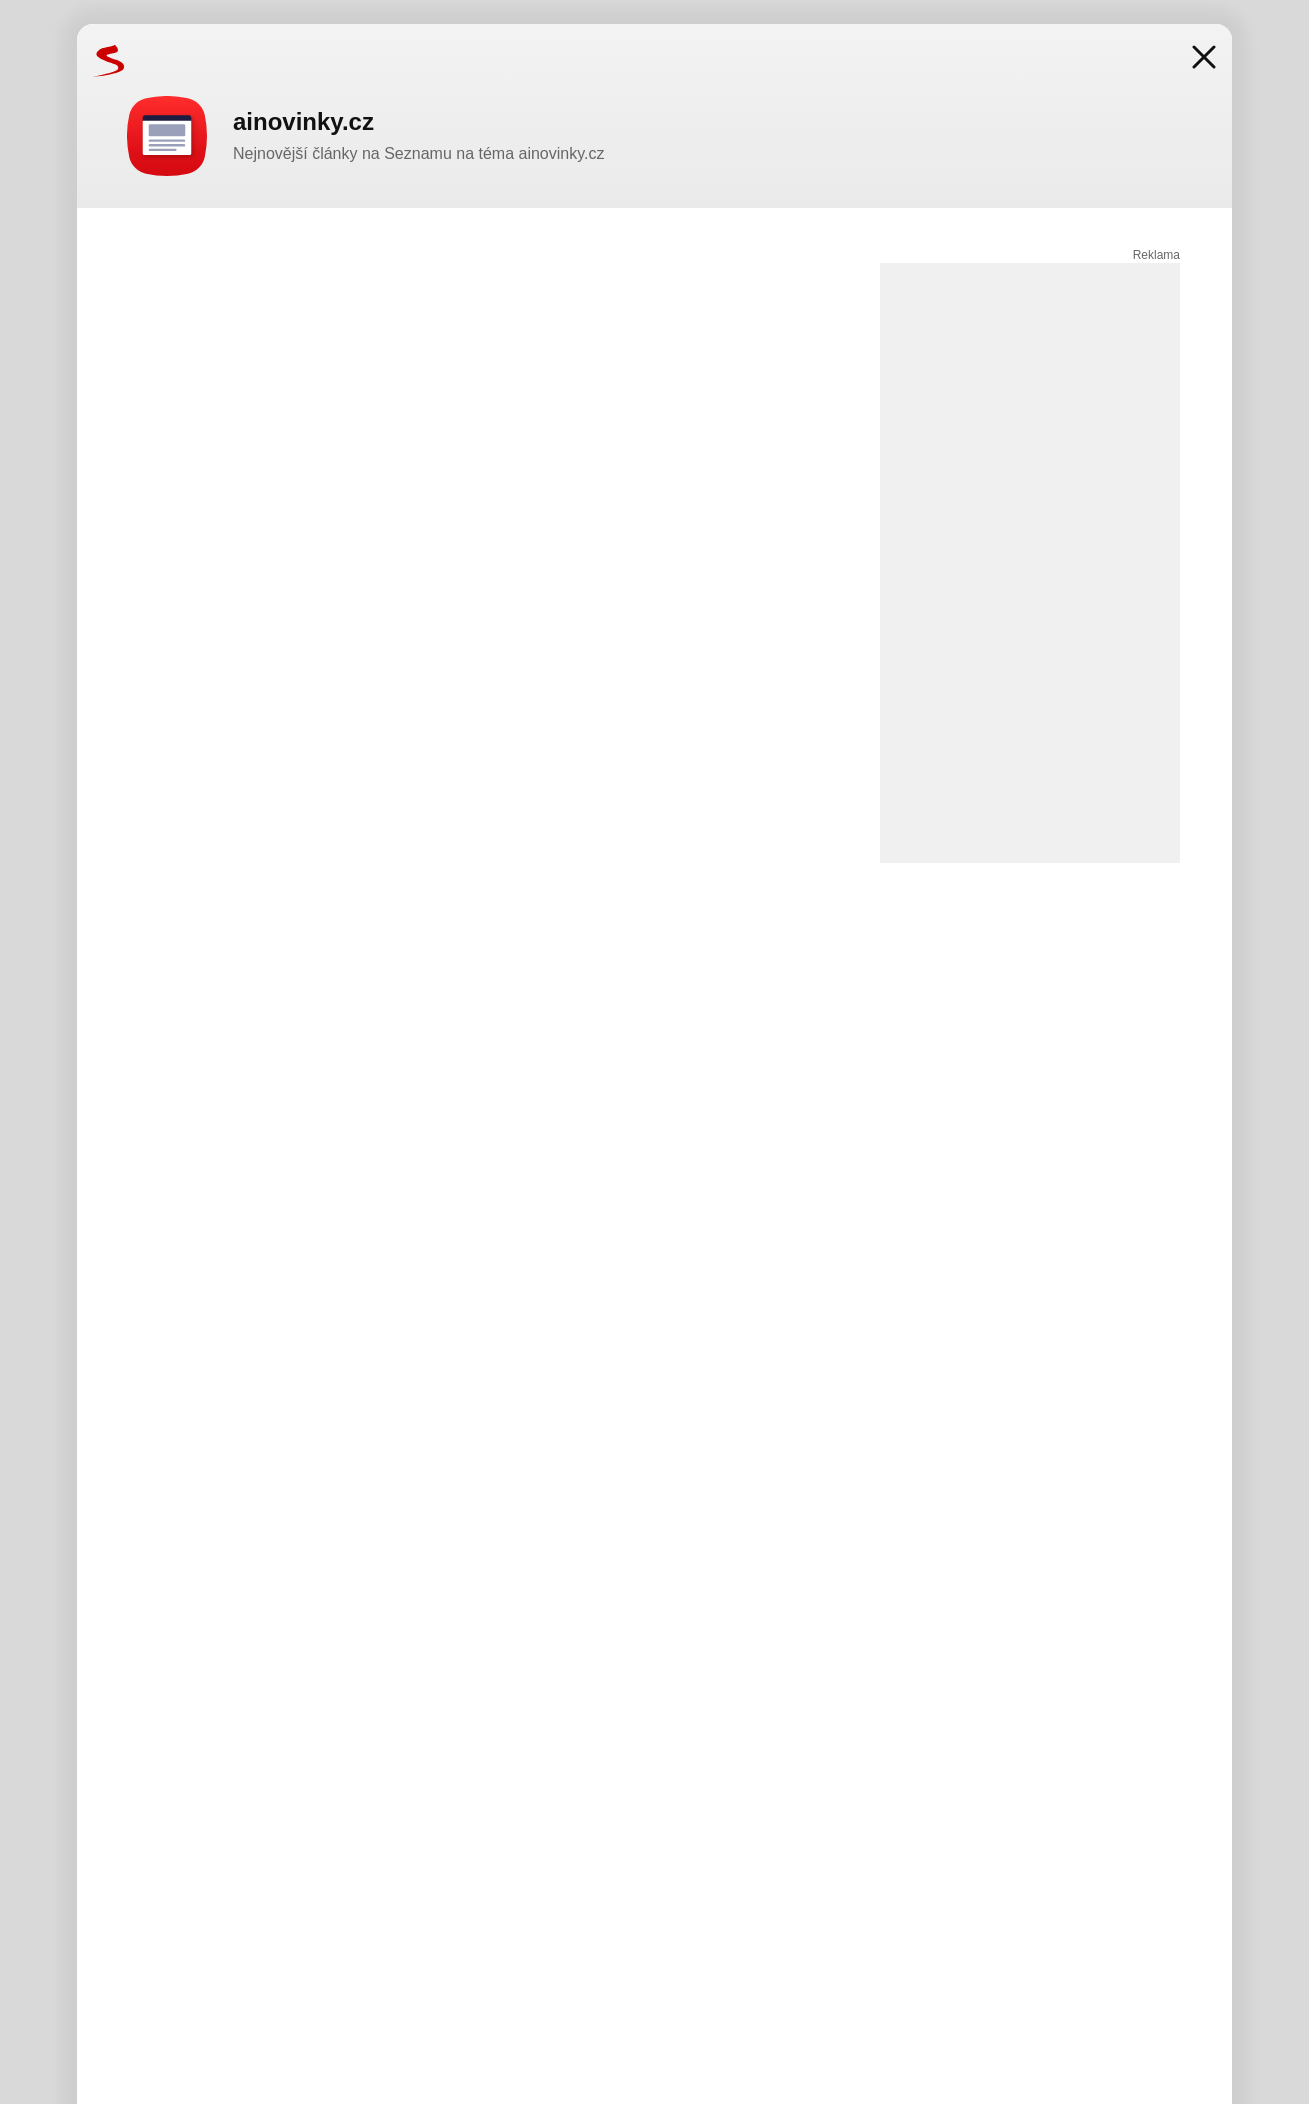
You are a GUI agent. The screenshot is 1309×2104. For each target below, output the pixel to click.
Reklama (1156, 255)
